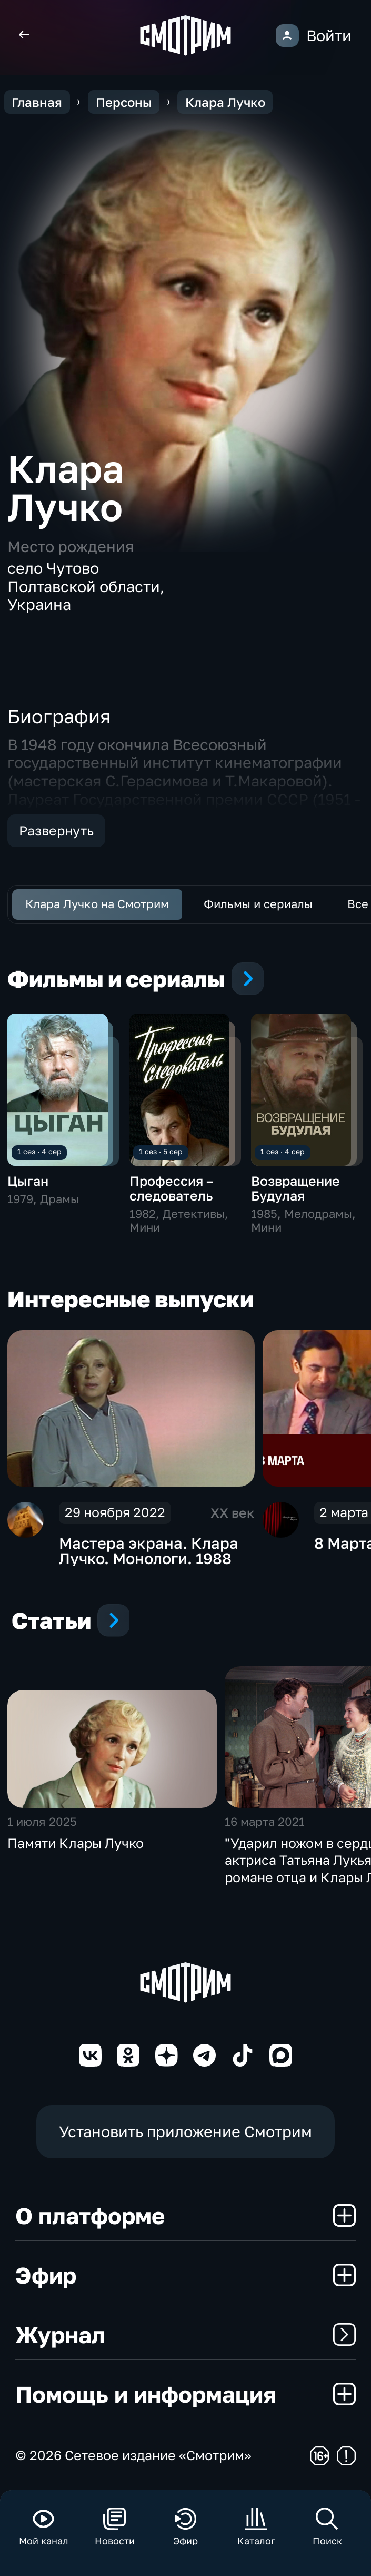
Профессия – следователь (171, 1188)
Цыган (27, 1181)
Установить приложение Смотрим (185, 2131)
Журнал (185, 2334)
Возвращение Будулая (295, 1188)
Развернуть (56, 830)
